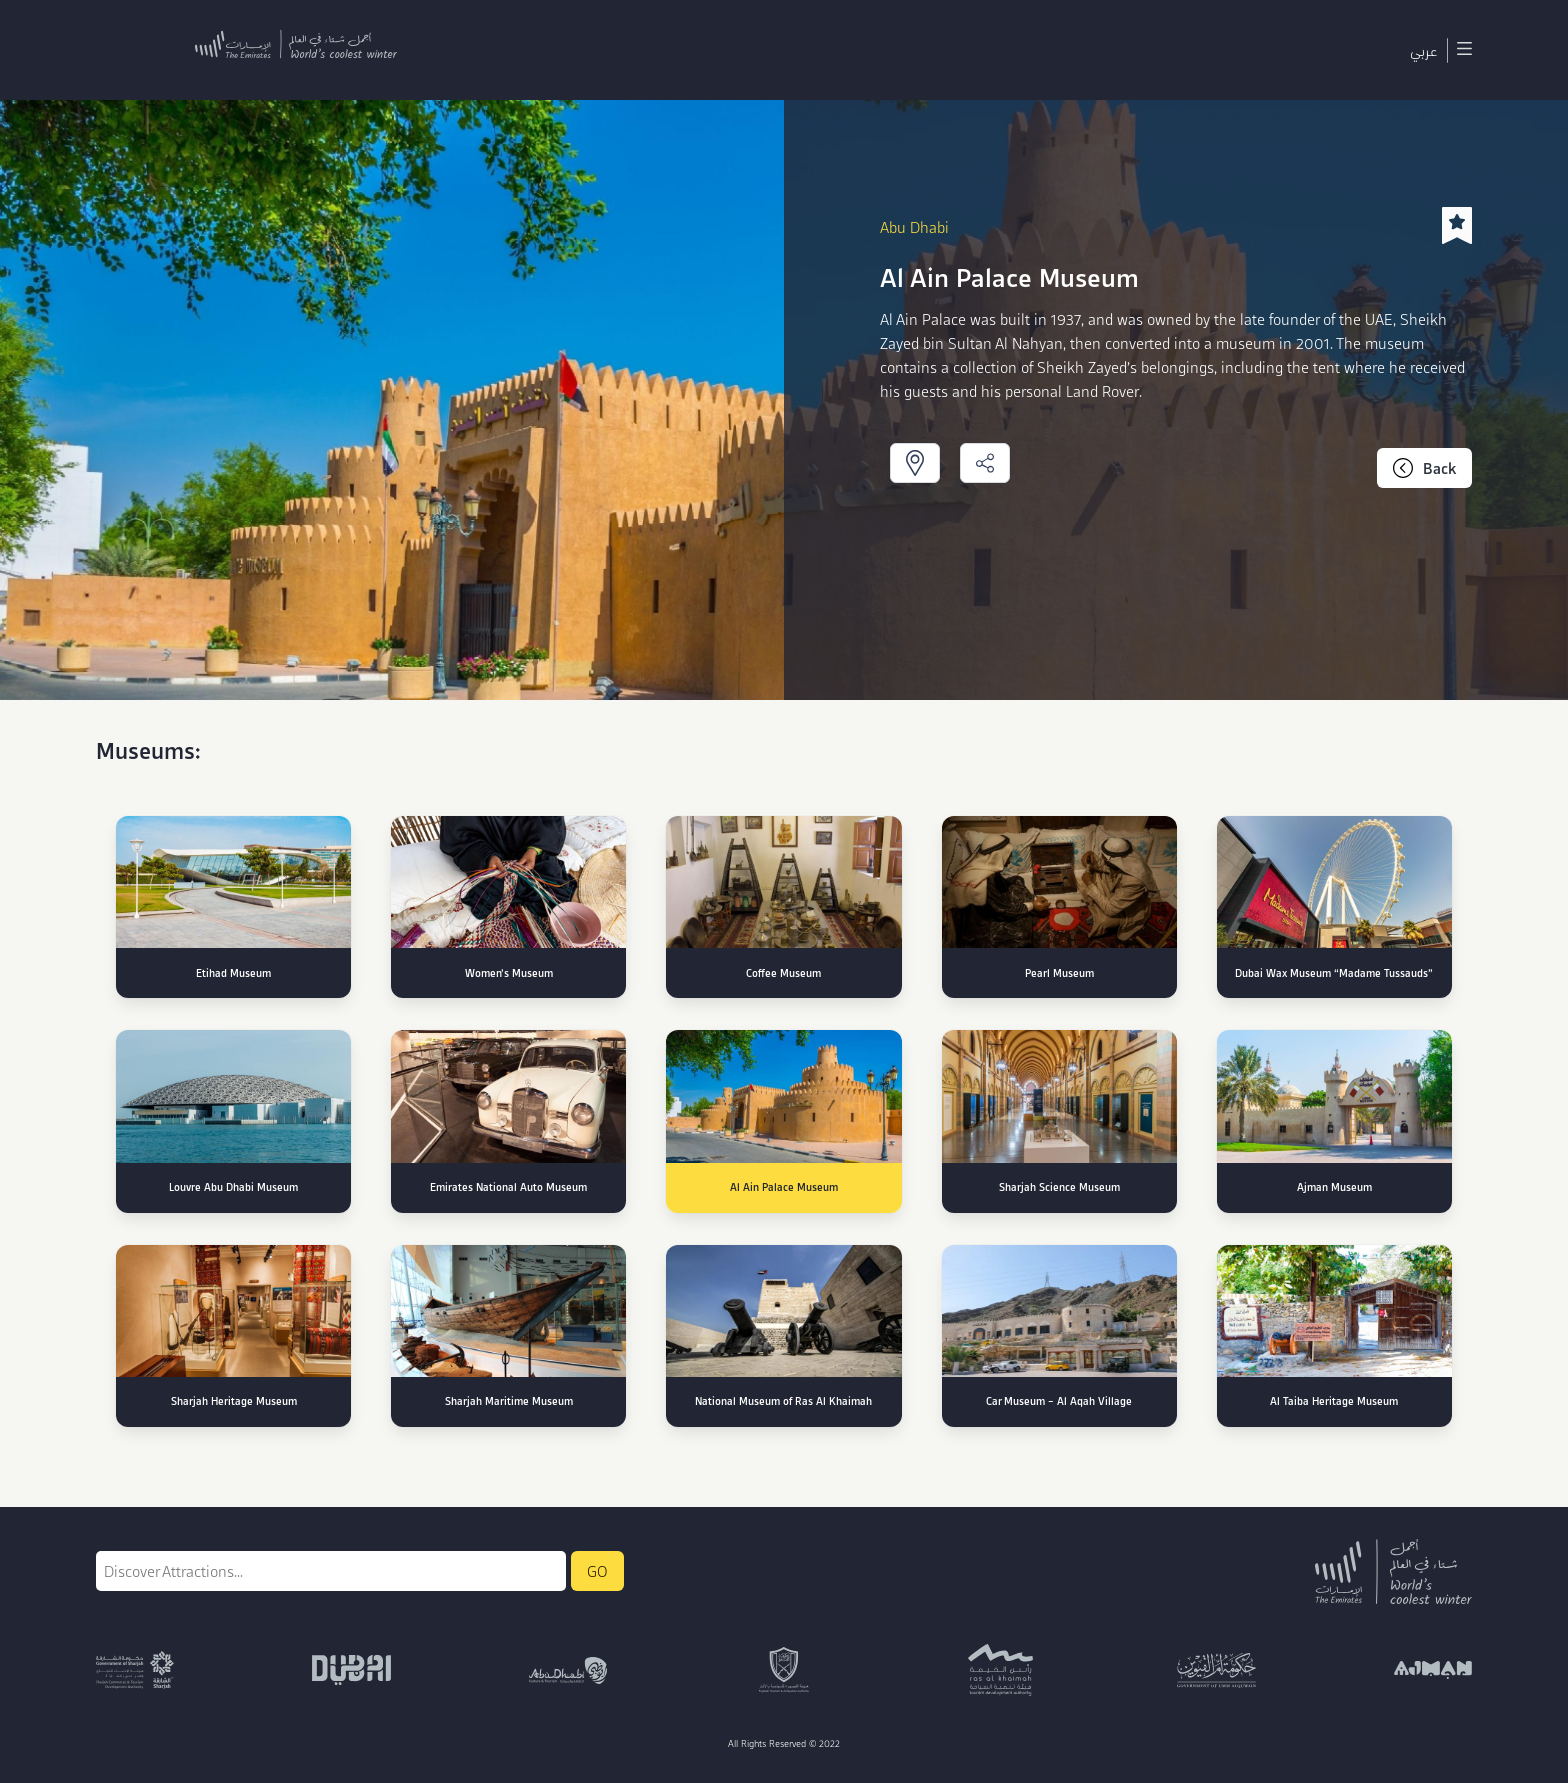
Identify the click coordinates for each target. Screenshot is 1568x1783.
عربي (1423, 50)
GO (597, 1571)
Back (1424, 468)
